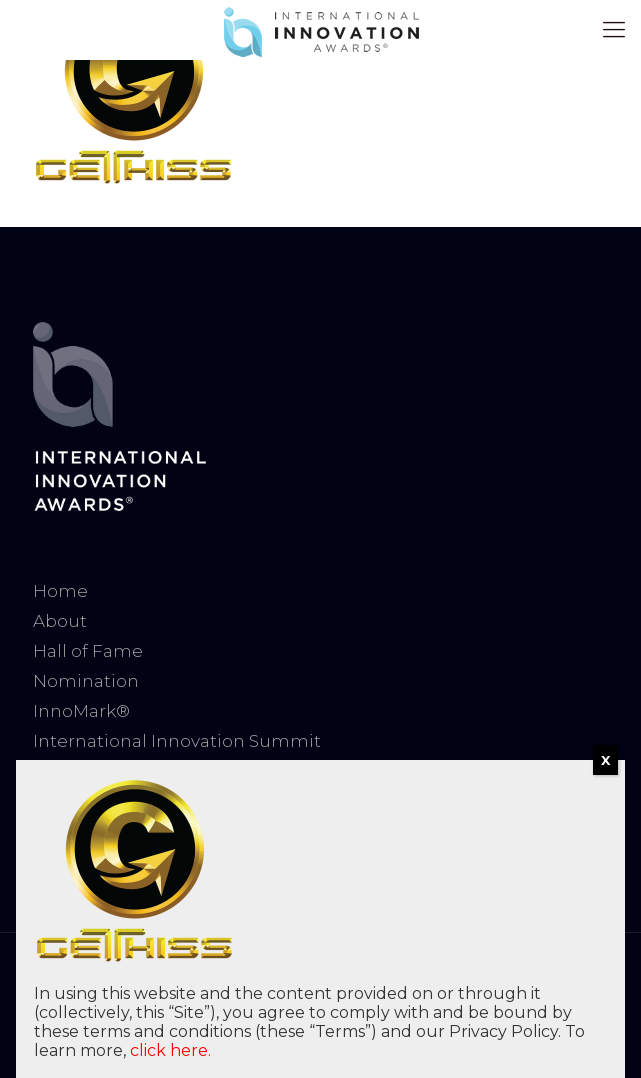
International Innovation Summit (177, 741)
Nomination (86, 681)
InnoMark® (81, 711)
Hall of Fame (88, 651)
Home (60, 591)
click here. (170, 1050)
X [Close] (605, 760)
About (60, 621)
